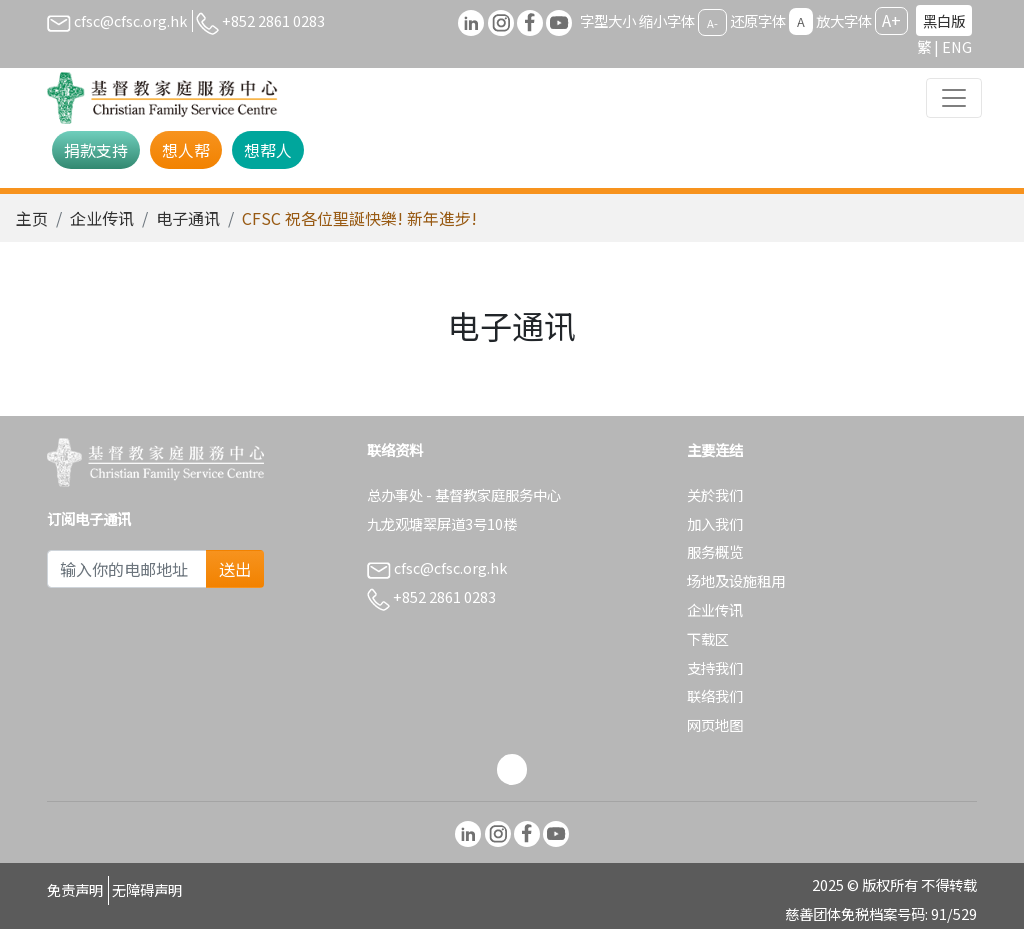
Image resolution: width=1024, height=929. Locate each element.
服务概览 (715, 551)
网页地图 (715, 724)
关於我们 (715, 494)
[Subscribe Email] (127, 569)
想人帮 (186, 150)
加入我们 (715, 523)
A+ (891, 20)
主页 (32, 218)
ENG (957, 46)
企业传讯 (102, 218)
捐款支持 (96, 150)
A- (712, 22)
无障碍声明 (147, 889)
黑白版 (944, 20)
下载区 (708, 638)
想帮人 (268, 150)
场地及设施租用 (736, 580)
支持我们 (715, 667)
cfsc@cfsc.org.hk (117, 20)
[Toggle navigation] (954, 98)
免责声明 (75, 889)
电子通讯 (188, 218)
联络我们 (715, 695)
